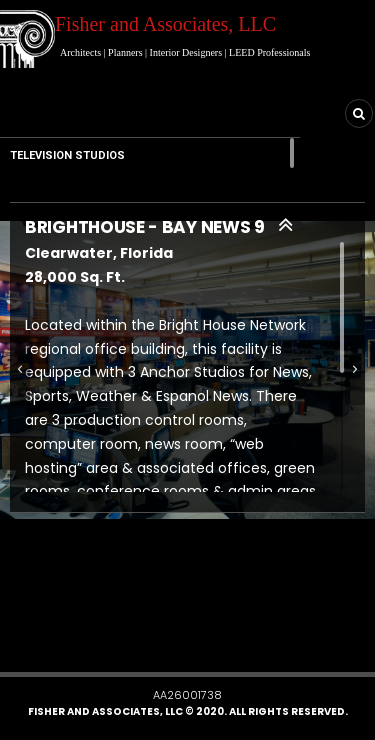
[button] (93, 640)
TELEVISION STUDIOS (67, 155)
